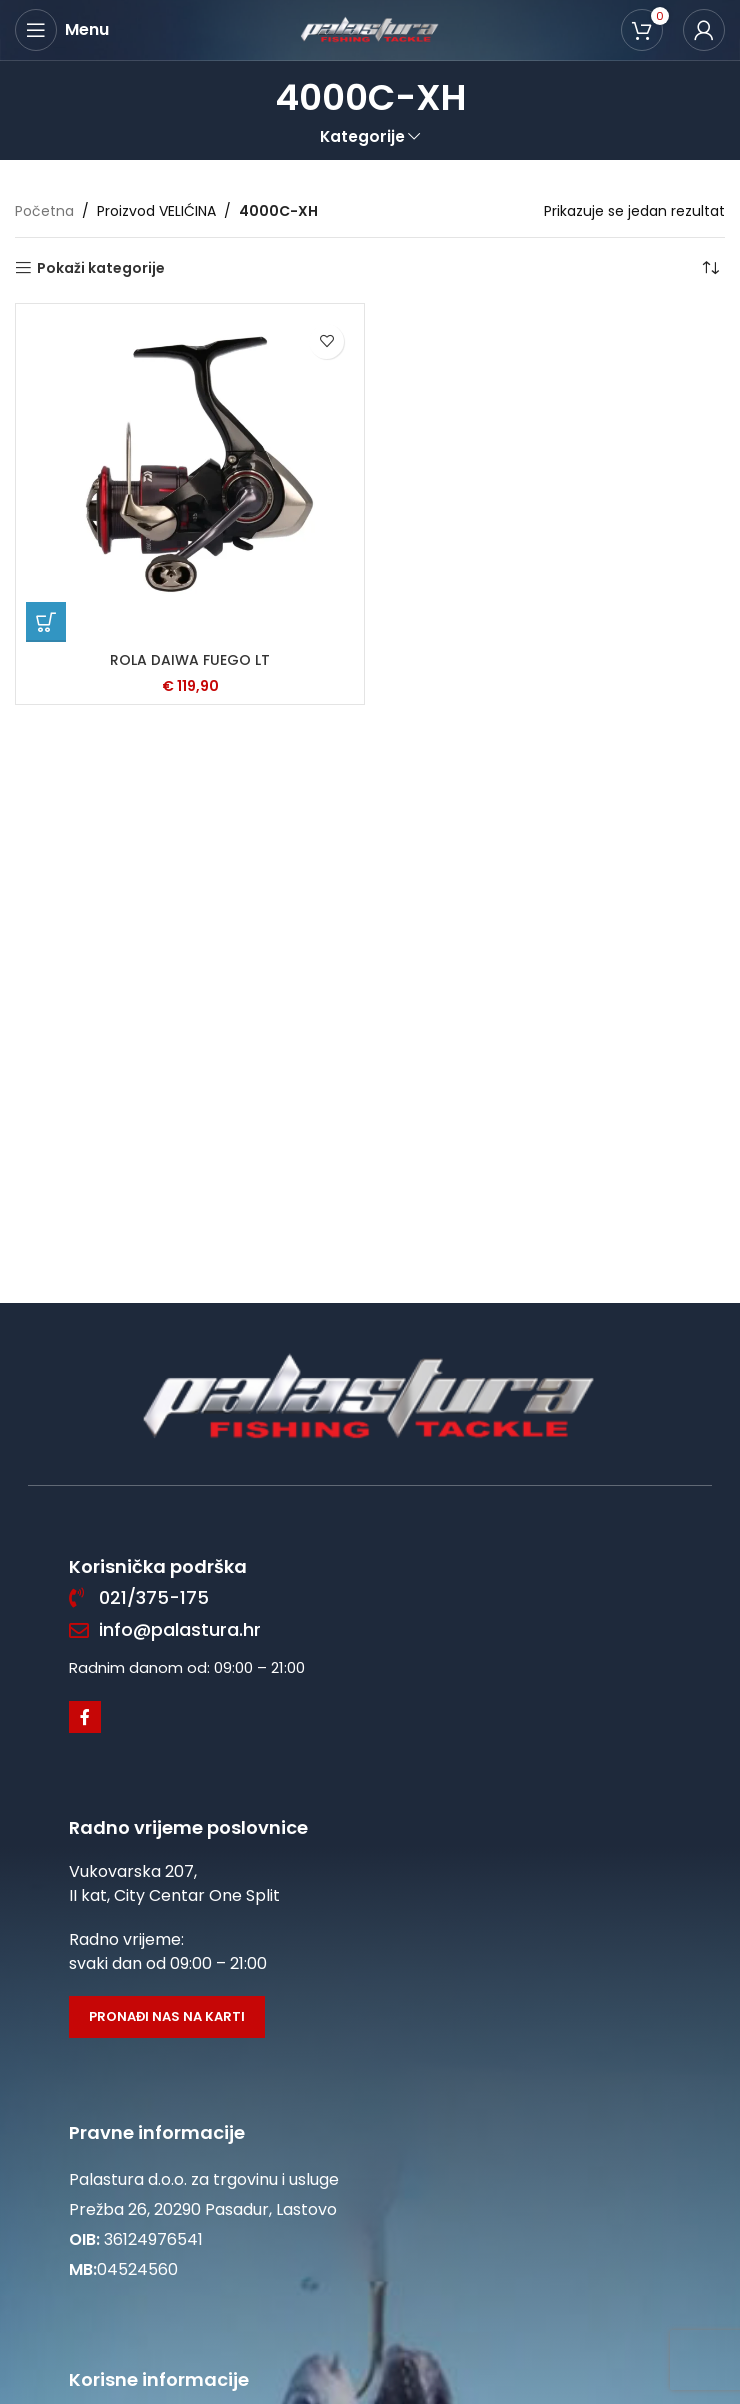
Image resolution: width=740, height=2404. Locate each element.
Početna (44, 211)
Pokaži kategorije (101, 268)
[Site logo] (370, 29)
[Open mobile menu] (62, 30)
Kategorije (362, 136)
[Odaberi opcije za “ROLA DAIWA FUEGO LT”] (46, 622)
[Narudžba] (710, 268)
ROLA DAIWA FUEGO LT (190, 660)
